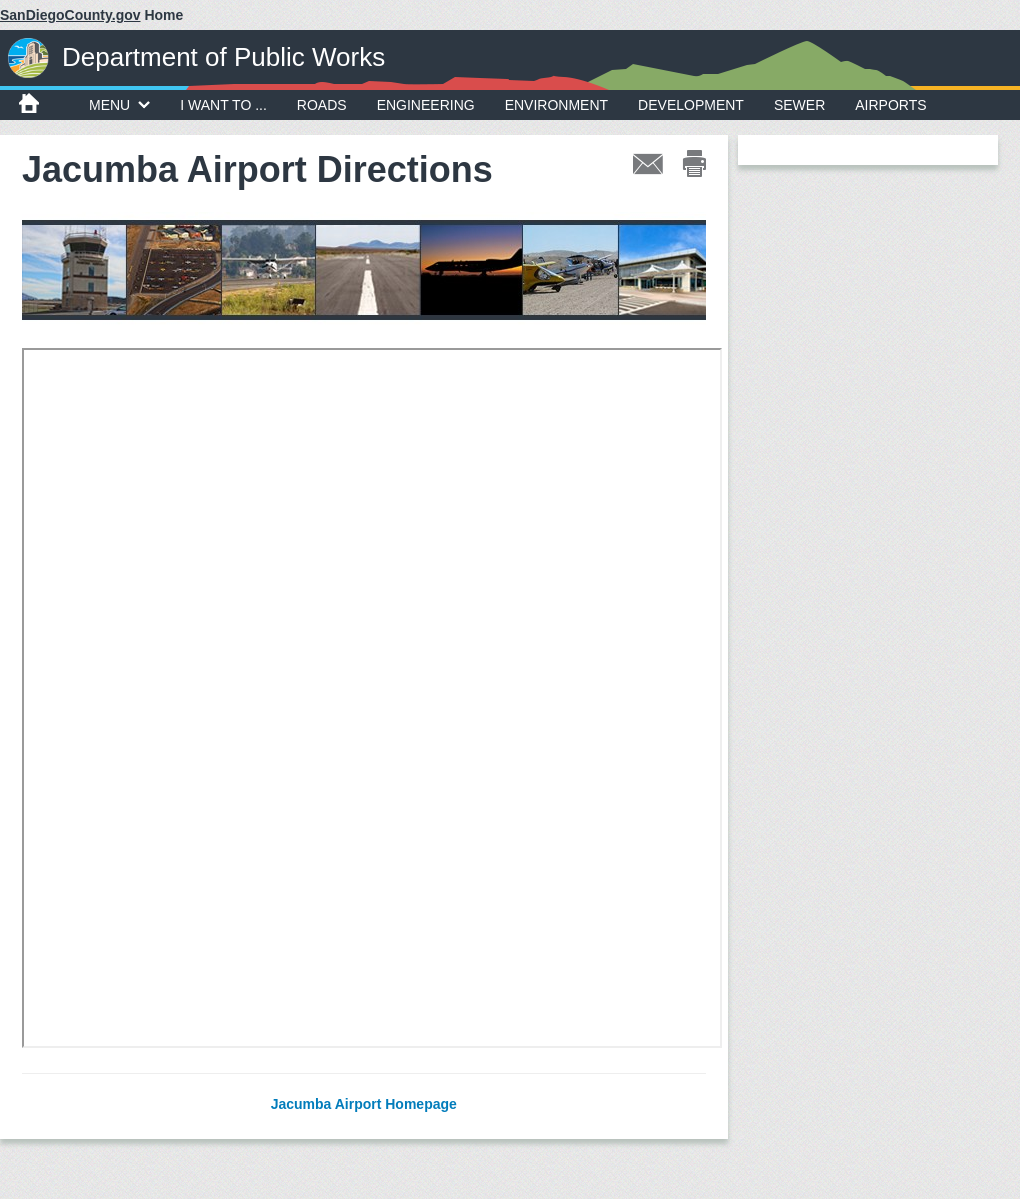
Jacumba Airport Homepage (364, 1104)
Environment (556, 105)
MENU (119, 105)
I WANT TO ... (223, 105)
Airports (890, 105)
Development (691, 105)
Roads (322, 105)
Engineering (426, 105)
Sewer (799, 105)
